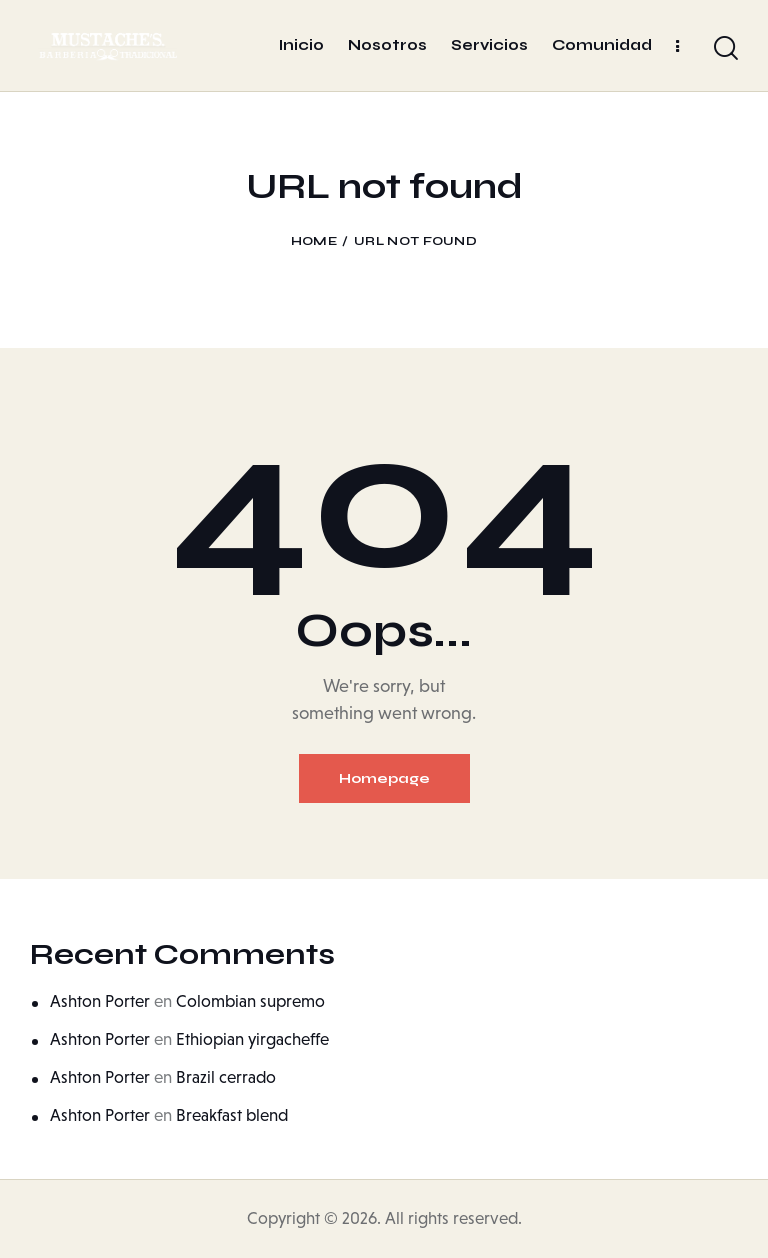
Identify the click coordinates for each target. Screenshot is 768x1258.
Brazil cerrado (226, 1077)
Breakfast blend (232, 1115)
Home (314, 241)
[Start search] (726, 48)
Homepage (384, 778)
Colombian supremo (250, 1001)
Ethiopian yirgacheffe (252, 1039)
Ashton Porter (100, 1001)
